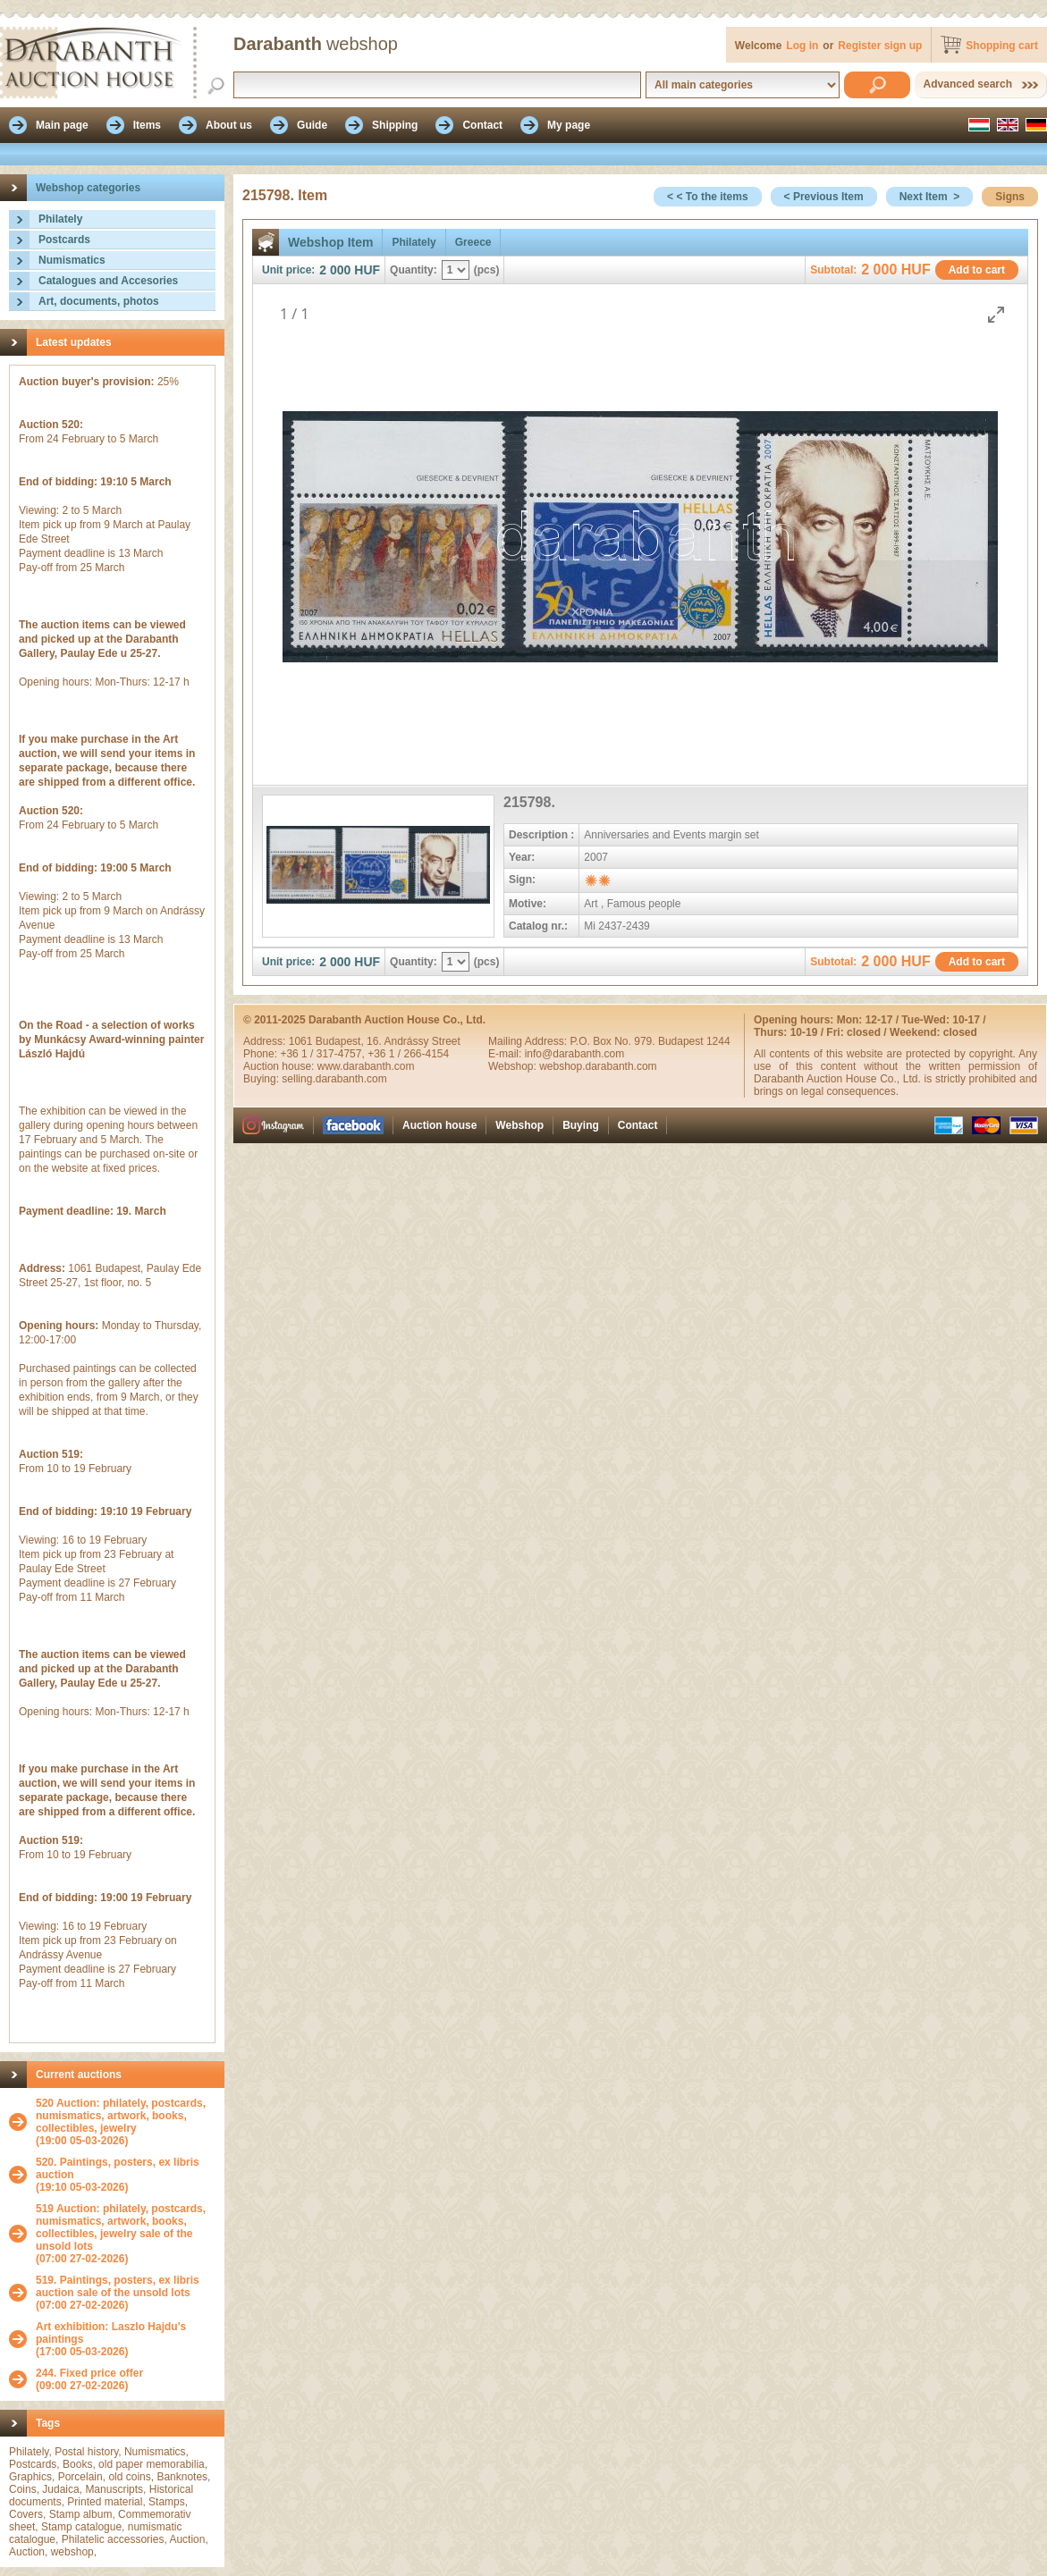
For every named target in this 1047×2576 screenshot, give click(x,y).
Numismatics (72, 260)
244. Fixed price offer (89, 2373)
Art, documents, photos (98, 301)
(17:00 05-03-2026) (125, 2339)
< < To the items (707, 196)
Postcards (64, 239)
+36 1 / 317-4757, (323, 1054)
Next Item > (929, 196)
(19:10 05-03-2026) (125, 2174)
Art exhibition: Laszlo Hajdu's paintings (111, 2332)
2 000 (334, 270)
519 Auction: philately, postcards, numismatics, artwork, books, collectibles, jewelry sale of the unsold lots (121, 2227)
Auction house (439, 1125)
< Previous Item (824, 196)
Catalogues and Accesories (108, 280)
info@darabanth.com (575, 1054)
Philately (60, 219)
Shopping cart (1002, 45)
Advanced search (968, 84)
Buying (580, 1125)
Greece (473, 242)
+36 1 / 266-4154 (408, 1054)
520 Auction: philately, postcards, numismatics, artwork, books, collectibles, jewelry (121, 2115)
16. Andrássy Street (413, 1041)
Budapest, (341, 1041)
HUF (367, 270)
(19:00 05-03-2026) (125, 2122)
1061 (302, 1041)
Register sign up (880, 45)
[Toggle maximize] (996, 314)
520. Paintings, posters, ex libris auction (117, 2168)
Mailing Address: (529, 1041)
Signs (1010, 196)
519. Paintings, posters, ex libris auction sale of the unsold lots (117, 2286)
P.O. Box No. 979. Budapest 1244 (650, 1041)
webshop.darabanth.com (597, 1066)
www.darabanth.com (366, 1066)
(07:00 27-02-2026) (125, 2233)
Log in (802, 45)
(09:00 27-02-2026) (89, 2379)
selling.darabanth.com (334, 1079)
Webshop (519, 1125)
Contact (638, 1125)
